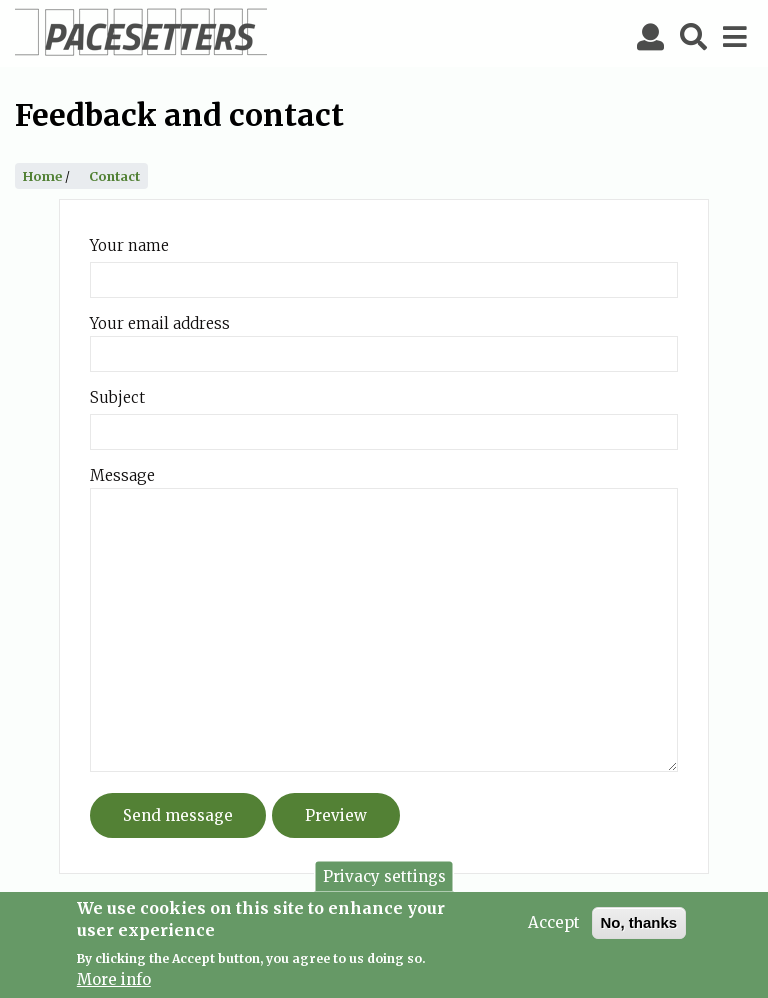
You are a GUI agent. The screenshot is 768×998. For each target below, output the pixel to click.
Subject (117, 397)
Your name (129, 245)
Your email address (160, 323)
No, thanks (639, 926)
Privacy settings (384, 880)
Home (42, 176)
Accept (554, 926)
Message (122, 475)
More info (114, 984)
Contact (114, 176)
